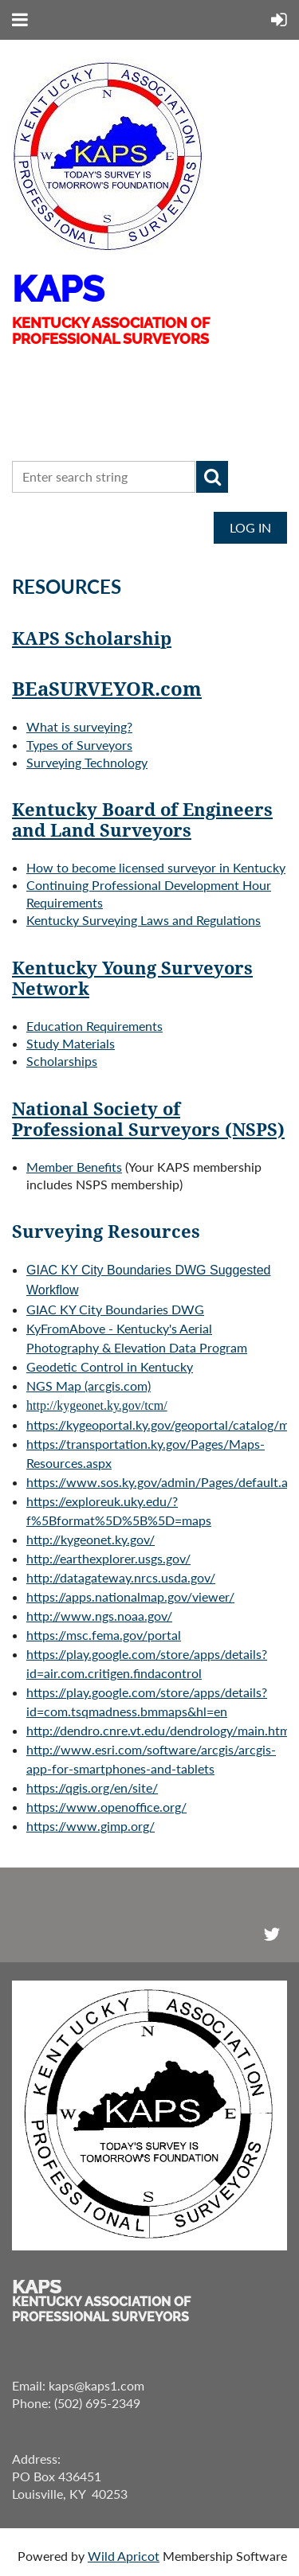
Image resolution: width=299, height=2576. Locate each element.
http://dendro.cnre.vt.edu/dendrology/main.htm (158, 1730)
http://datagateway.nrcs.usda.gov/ (120, 1577)
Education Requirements (94, 1025)
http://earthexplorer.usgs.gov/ (108, 1558)
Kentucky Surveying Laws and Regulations (143, 919)
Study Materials (70, 1043)
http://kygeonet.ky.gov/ (90, 1539)
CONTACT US (68, 431)
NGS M (88, 1385)
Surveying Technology (87, 762)
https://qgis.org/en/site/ (92, 1787)
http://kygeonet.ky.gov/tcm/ (96, 1405)
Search (212, 477)
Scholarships (61, 1060)
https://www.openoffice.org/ (106, 1806)
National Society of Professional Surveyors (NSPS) (148, 1119)
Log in (250, 527)
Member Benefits (74, 1166)
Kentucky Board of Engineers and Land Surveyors (142, 820)
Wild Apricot (123, 2555)
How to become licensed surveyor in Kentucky (155, 867)
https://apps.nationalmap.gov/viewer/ (130, 1596)
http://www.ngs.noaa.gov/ (99, 1615)
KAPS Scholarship (91, 639)
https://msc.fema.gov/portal (103, 1634)
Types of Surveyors (79, 744)
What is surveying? (79, 726)
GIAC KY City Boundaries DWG (115, 1309)
